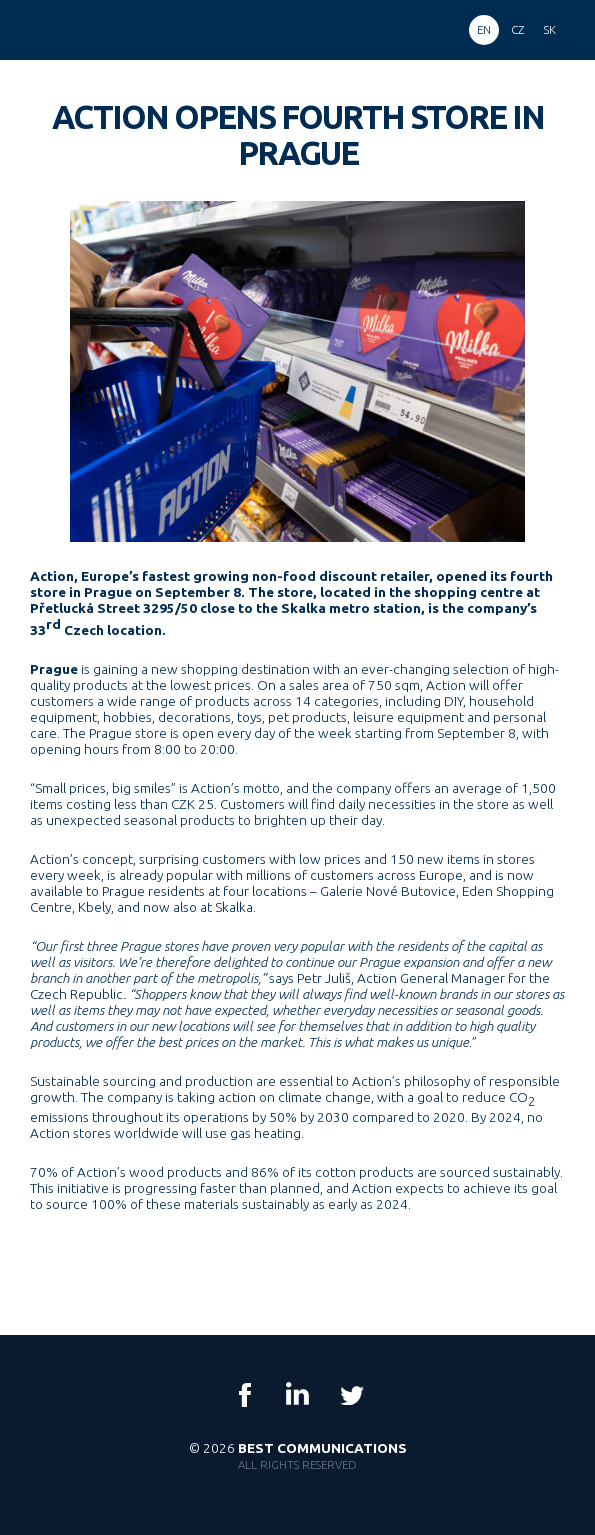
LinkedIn (298, 1395)
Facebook (245, 1395)
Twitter (351, 1395)
